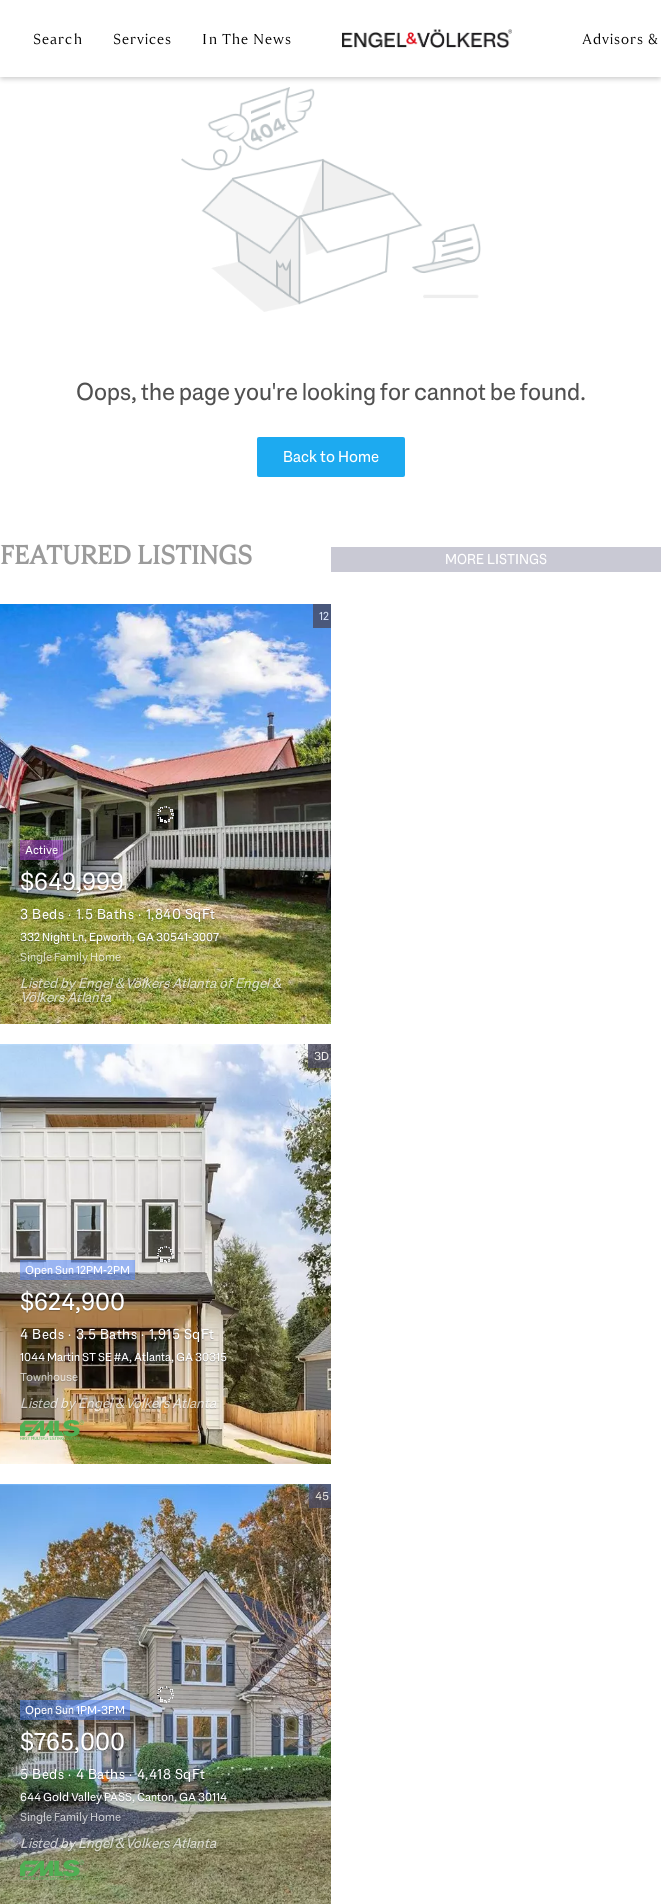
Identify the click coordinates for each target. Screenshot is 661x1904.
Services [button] (143, 39)
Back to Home (331, 456)
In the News (247, 39)
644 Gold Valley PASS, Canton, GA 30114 (123, 1797)
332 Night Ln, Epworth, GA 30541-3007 (119, 937)
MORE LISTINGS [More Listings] (496, 559)
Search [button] (58, 39)
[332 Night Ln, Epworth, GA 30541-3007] (165, 814)
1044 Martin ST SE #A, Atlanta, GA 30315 (123, 1357)
